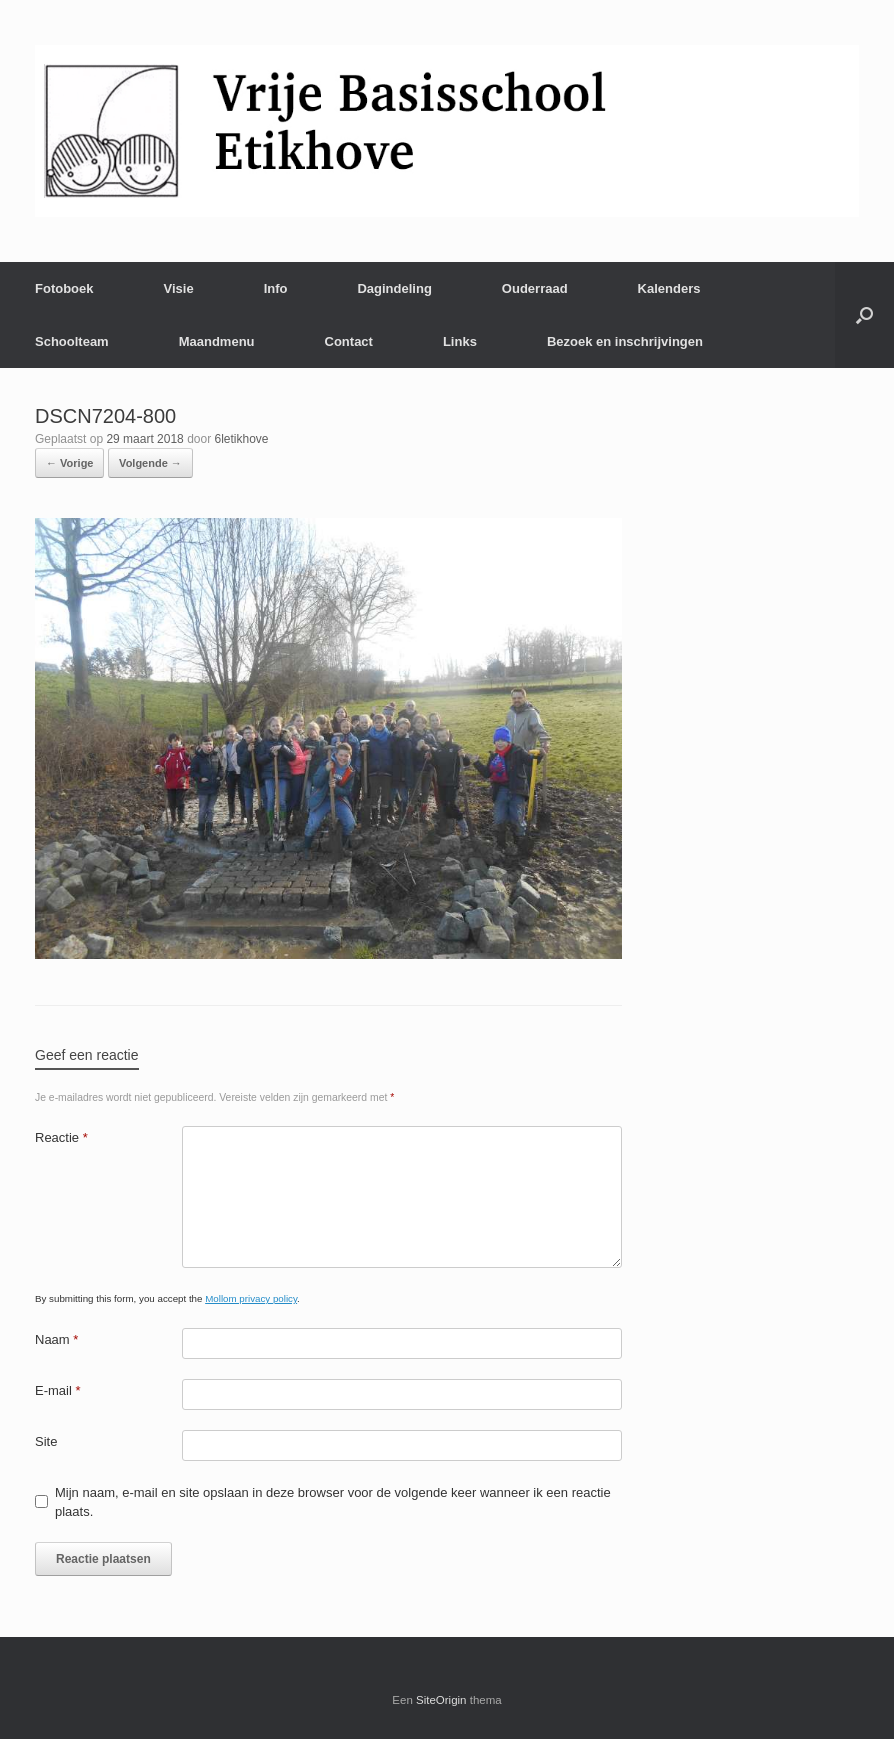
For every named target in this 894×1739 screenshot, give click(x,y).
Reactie (61, 1137)
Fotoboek (64, 288)
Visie (179, 288)
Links (460, 341)
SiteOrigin (441, 1700)
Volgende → (150, 463)
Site (46, 1441)
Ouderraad (535, 288)
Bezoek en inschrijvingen (625, 341)
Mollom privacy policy (251, 1298)
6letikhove (241, 439)
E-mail (58, 1390)
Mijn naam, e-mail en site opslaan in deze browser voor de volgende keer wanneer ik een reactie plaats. (333, 1502)
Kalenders (669, 288)
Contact (349, 341)
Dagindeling (394, 288)
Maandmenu (217, 341)
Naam (56, 1339)
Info (276, 288)
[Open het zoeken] (864, 315)
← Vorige (69, 463)
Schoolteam (72, 341)
